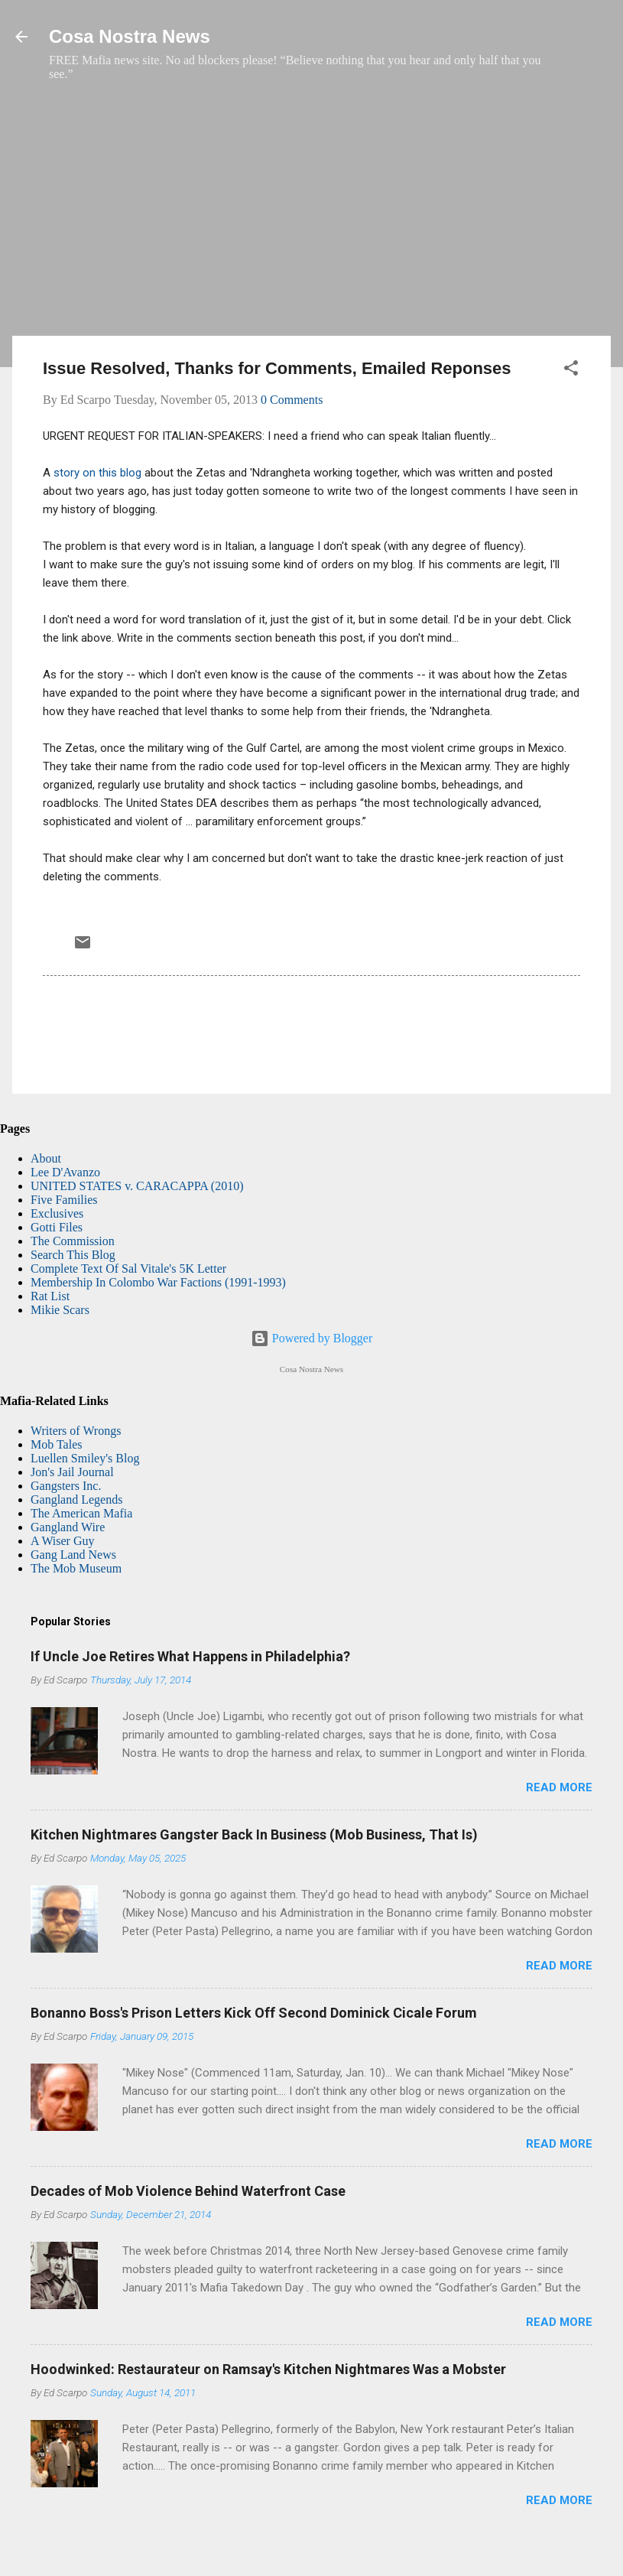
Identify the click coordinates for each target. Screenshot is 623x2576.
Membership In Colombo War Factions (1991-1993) (158, 1282)
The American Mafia (81, 1513)
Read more (559, 1787)
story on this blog (95, 473)
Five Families (64, 1199)
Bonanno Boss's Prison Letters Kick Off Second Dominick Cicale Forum (254, 2013)
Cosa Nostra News (129, 36)
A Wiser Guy (63, 1540)
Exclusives (57, 1213)
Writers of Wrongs (76, 1430)
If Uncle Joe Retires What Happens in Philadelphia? (190, 1656)
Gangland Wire (68, 1527)
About (46, 1158)
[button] (571, 370)
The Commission (73, 1240)
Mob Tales (56, 1444)
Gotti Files (57, 1227)
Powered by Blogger (312, 1338)
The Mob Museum (76, 1568)
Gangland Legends (76, 1499)
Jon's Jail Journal (72, 1471)
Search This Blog (73, 1254)
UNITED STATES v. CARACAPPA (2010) (137, 1185)
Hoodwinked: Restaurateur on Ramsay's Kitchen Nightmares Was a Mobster (268, 2369)
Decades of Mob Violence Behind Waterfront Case (188, 2191)
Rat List (50, 1296)
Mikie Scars (60, 1309)
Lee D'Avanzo (65, 1172)
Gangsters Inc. (66, 1485)
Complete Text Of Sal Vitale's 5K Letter (128, 1268)
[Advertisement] (311, 216)
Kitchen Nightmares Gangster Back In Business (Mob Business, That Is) (254, 1834)
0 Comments (292, 399)
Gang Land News (73, 1554)
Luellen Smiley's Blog (85, 1458)
